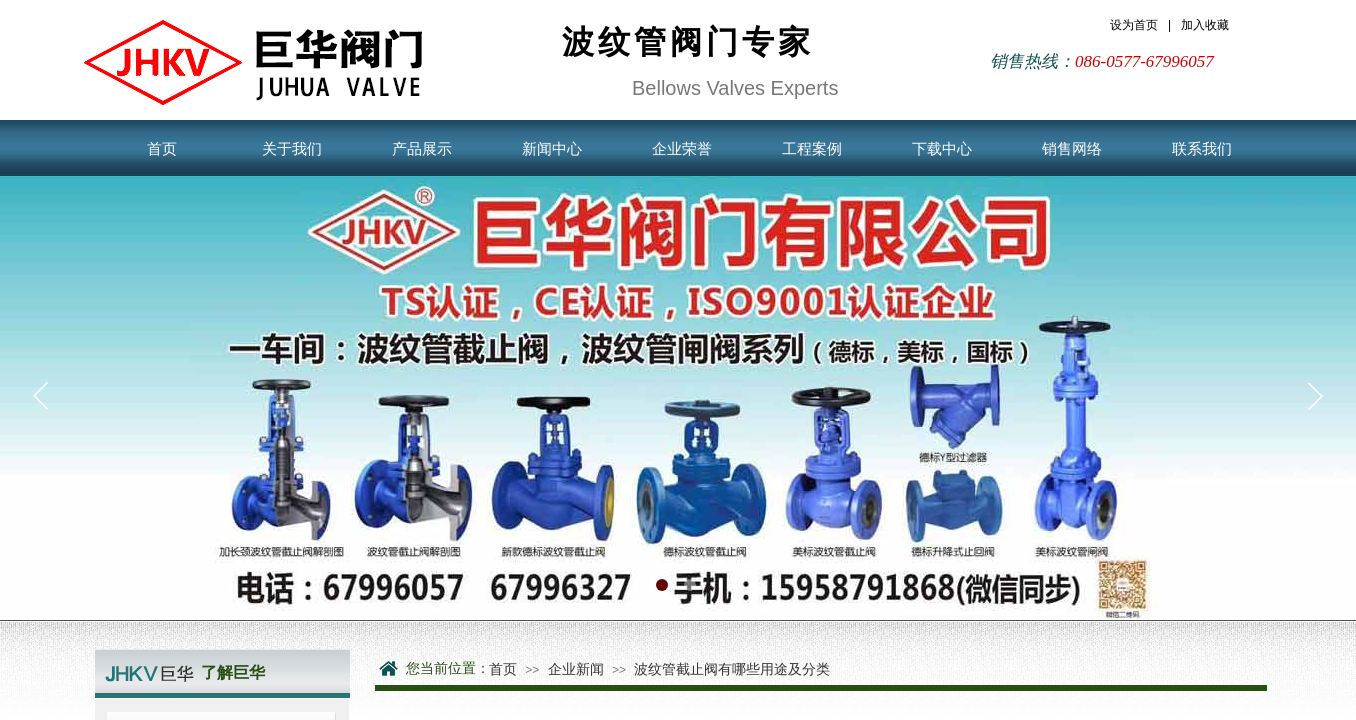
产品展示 (422, 148)
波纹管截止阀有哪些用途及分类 (732, 669)
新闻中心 (552, 148)
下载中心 (942, 148)
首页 (162, 148)
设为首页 (1134, 25)
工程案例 (812, 148)
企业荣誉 (682, 148)
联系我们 (1202, 148)
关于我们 (292, 148)
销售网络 (1072, 148)
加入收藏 (1205, 25)
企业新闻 (576, 669)
